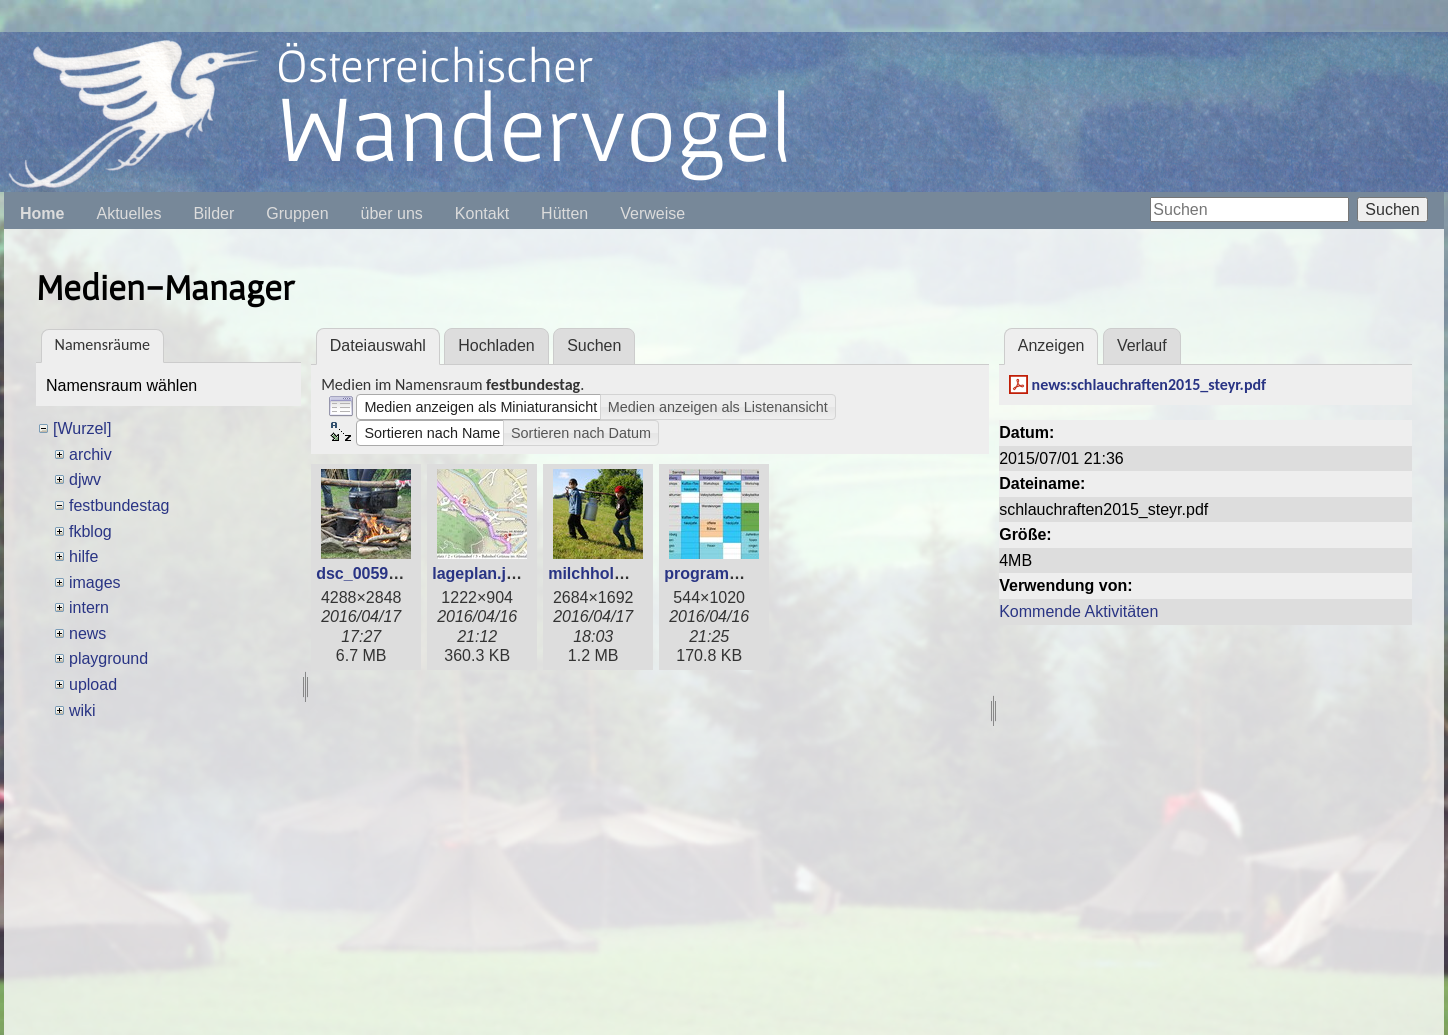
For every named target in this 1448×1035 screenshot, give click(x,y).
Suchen (1392, 209)
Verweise (652, 213)
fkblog (90, 531)
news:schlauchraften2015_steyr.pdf (1149, 384)
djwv (85, 479)
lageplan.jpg (478, 573)
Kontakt (482, 213)
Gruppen (297, 213)
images (95, 582)
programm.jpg (718, 573)
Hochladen (496, 345)
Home (42, 213)
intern (89, 607)
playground (108, 658)
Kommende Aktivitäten (1078, 611)
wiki (82, 710)
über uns (392, 213)
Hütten (564, 213)
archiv (90, 454)
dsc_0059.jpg (366, 573)
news (87, 633)
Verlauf (1142, 345)
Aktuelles (128, 213)
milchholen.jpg (604, 573)
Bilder (213, 213)
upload (93, 684)
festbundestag (119, 505)
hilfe (83, 556)
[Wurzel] (82, 428)
